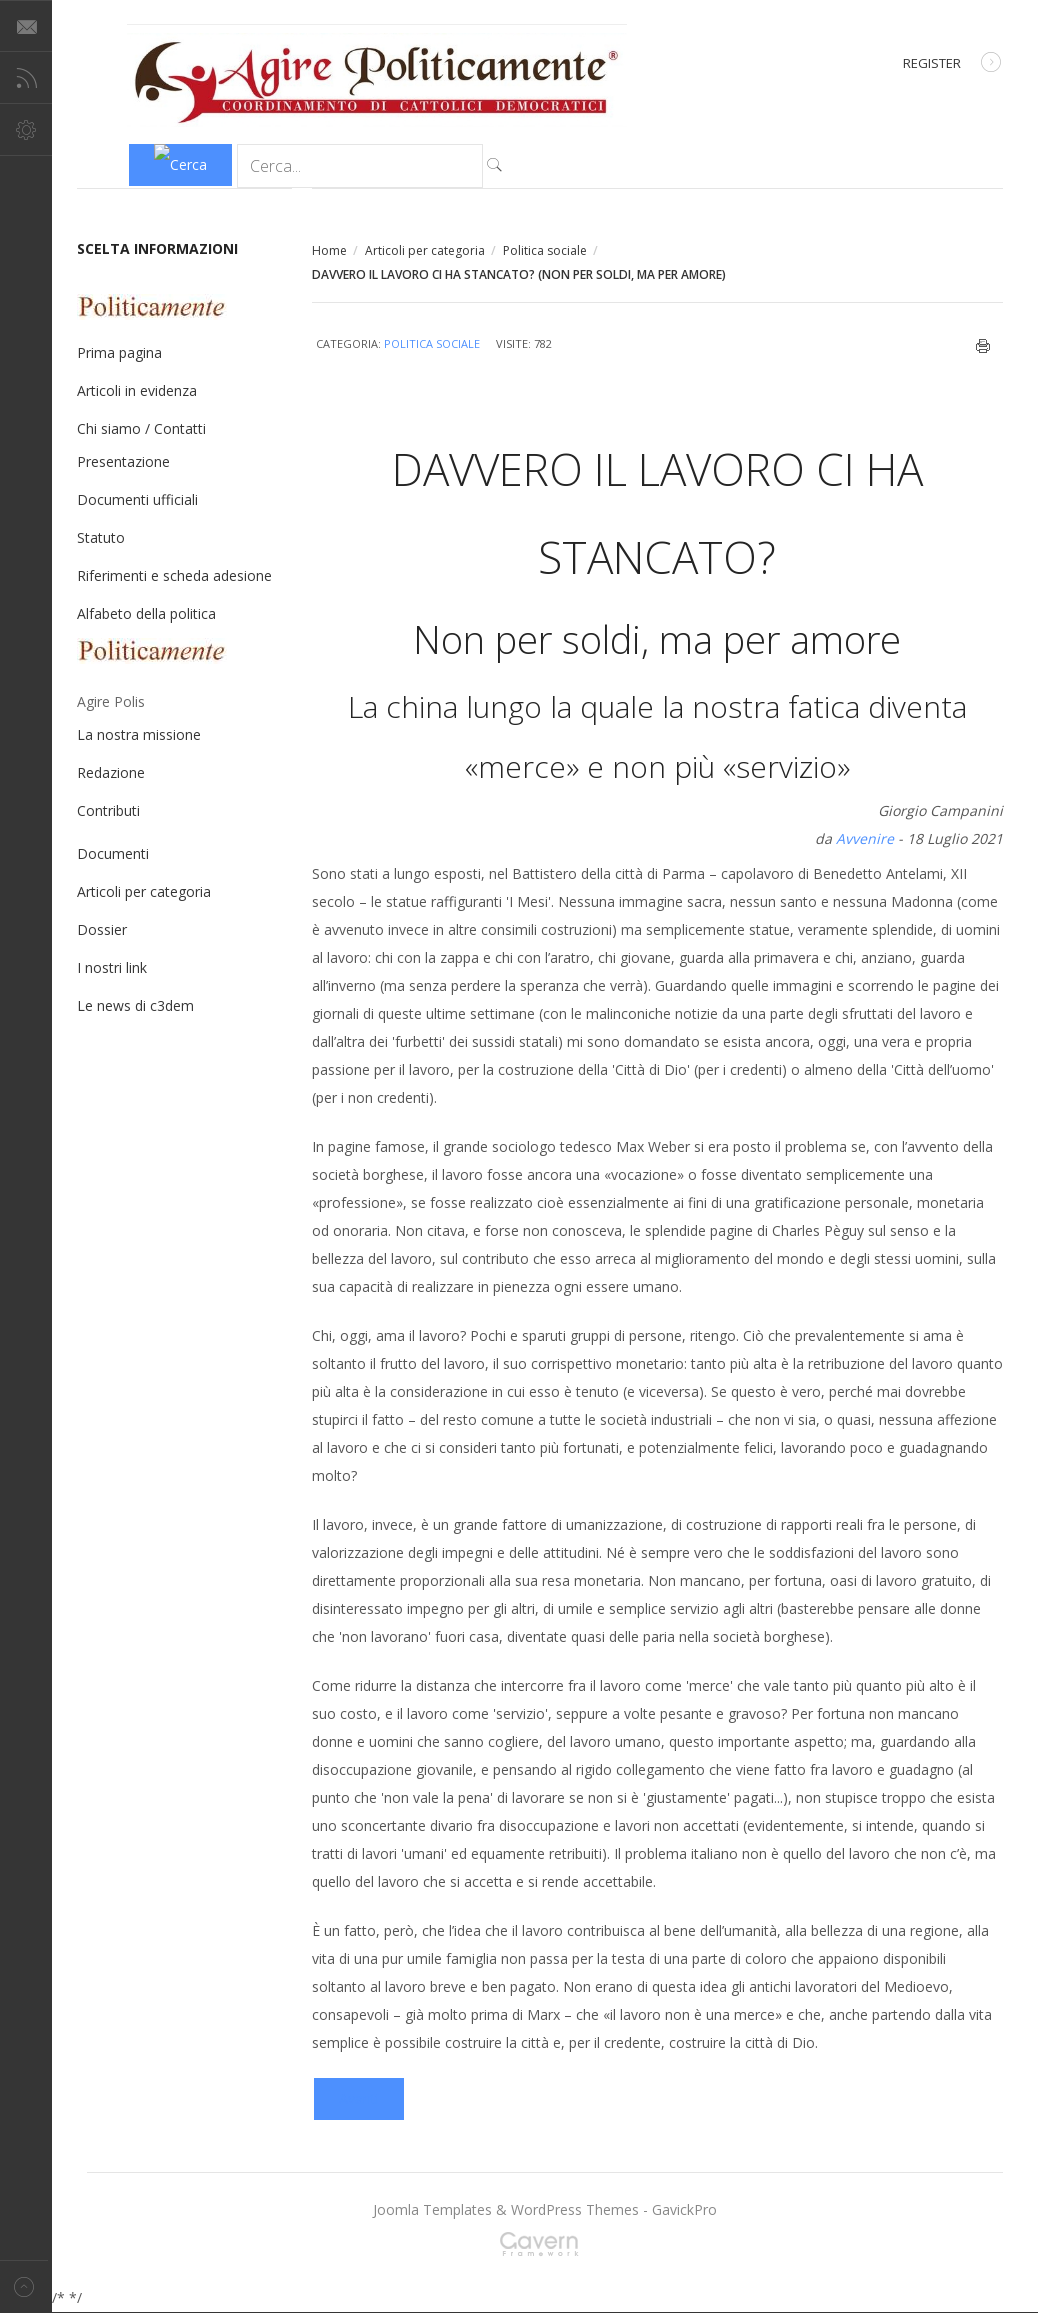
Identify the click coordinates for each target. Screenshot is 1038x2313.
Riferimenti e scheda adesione (174, 575)
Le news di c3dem (135, 1005)
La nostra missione (139, 734)
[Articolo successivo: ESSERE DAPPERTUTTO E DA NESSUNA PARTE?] (359, 2099)
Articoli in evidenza (137, 390)
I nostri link (112, 967)
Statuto (101, 537)
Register (952, 64)
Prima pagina (119, 352)
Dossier (102, 929)
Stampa (983, 346)
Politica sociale (545, 250)
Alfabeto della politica (146, 613)
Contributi (108, 810)
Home (329, 250)
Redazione (111, 772)
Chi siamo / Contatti (141, 428)
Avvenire (865, 838)
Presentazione (123, 461)
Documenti (113, 853)
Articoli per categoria (425, 250)
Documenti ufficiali (137, 499)
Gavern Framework (545, 2250)
